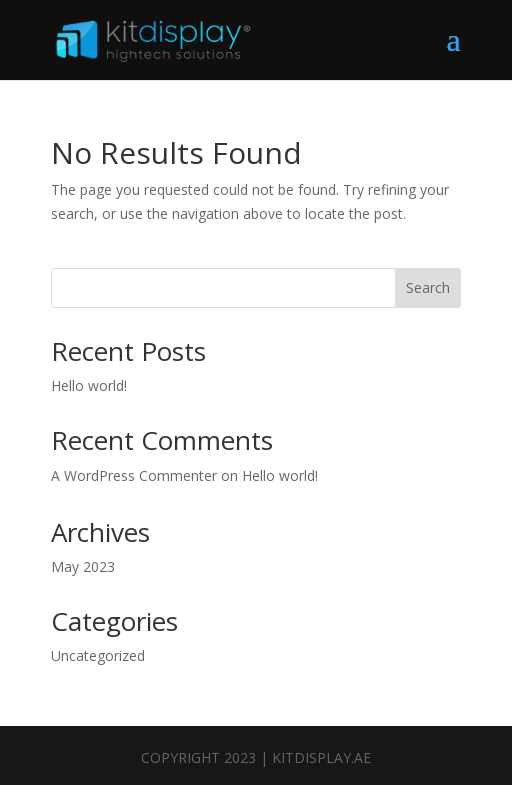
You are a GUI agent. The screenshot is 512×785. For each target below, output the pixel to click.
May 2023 (83, 566)
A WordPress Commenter (134, 475)
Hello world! (89, 385)
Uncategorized (98, 655)
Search (428, 287)
